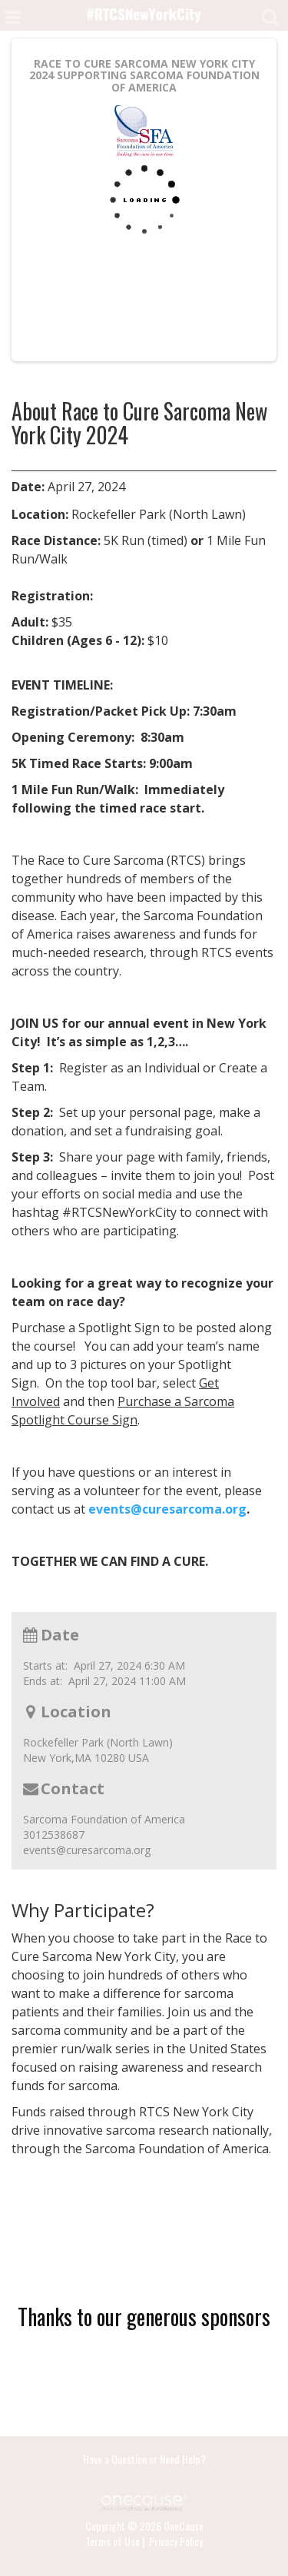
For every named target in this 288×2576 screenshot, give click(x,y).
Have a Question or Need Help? (144, 2459)
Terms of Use (112, 2541)
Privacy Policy (176, 2541)
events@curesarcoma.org (167, 1509)
